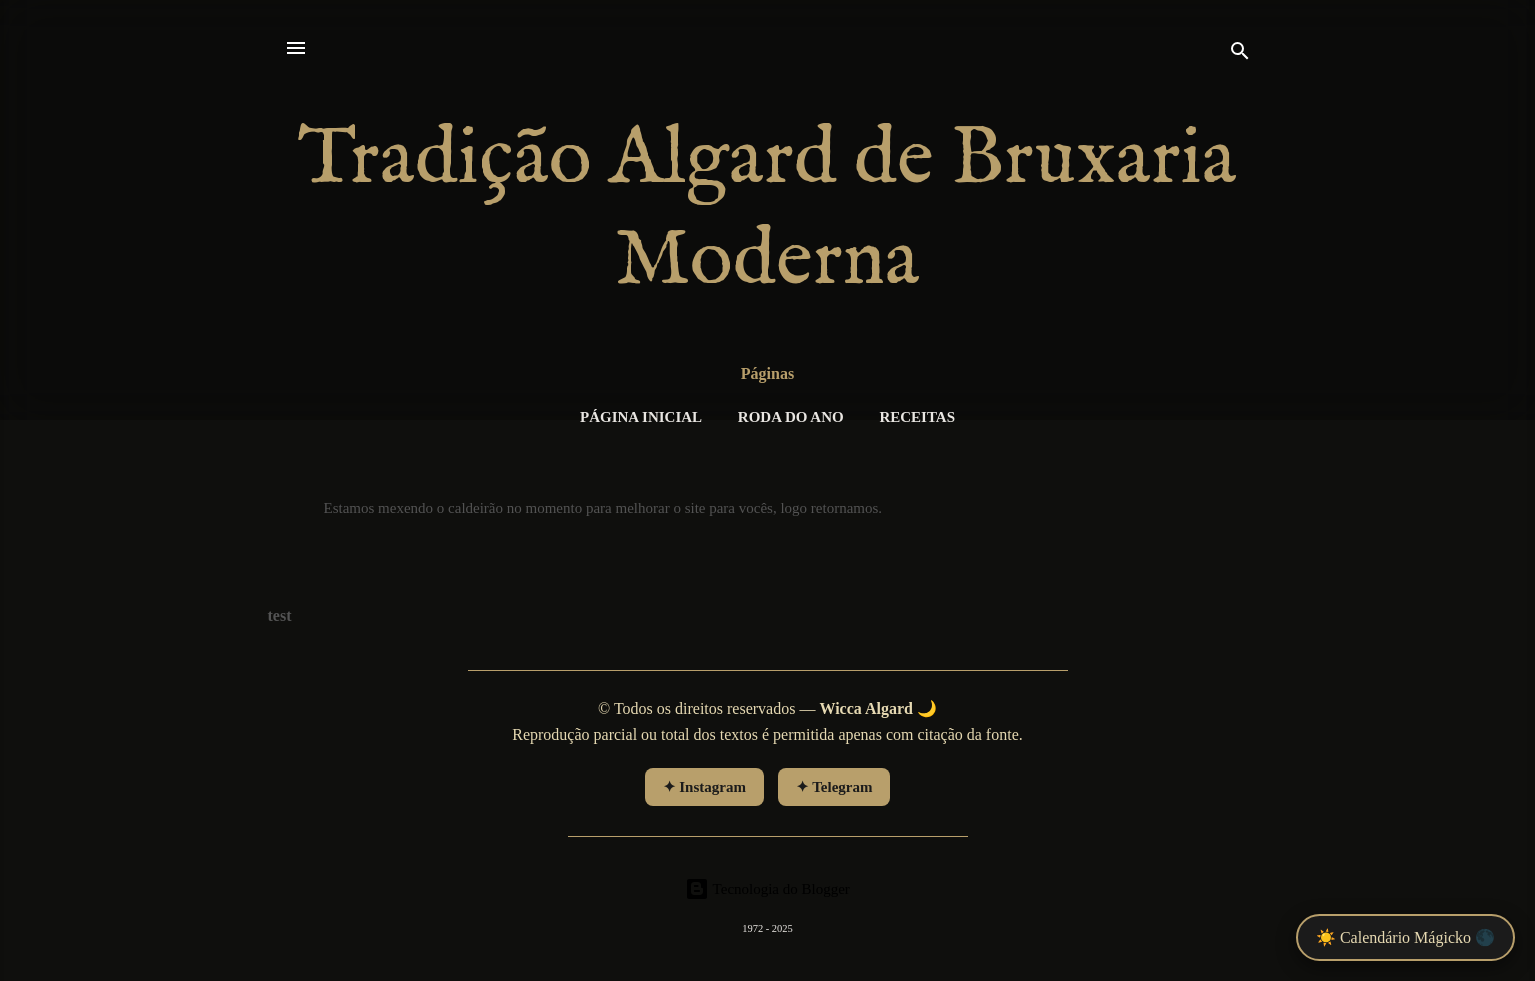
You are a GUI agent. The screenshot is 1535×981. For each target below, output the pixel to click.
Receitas (917, 417)
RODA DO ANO (791, 417)
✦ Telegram (834, 787)
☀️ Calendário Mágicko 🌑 (1405, 937)
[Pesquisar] (1240, 54)
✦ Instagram (704, 787)
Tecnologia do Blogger (767, 889)
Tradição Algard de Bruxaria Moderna (767, 211)
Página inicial (641, 417)
